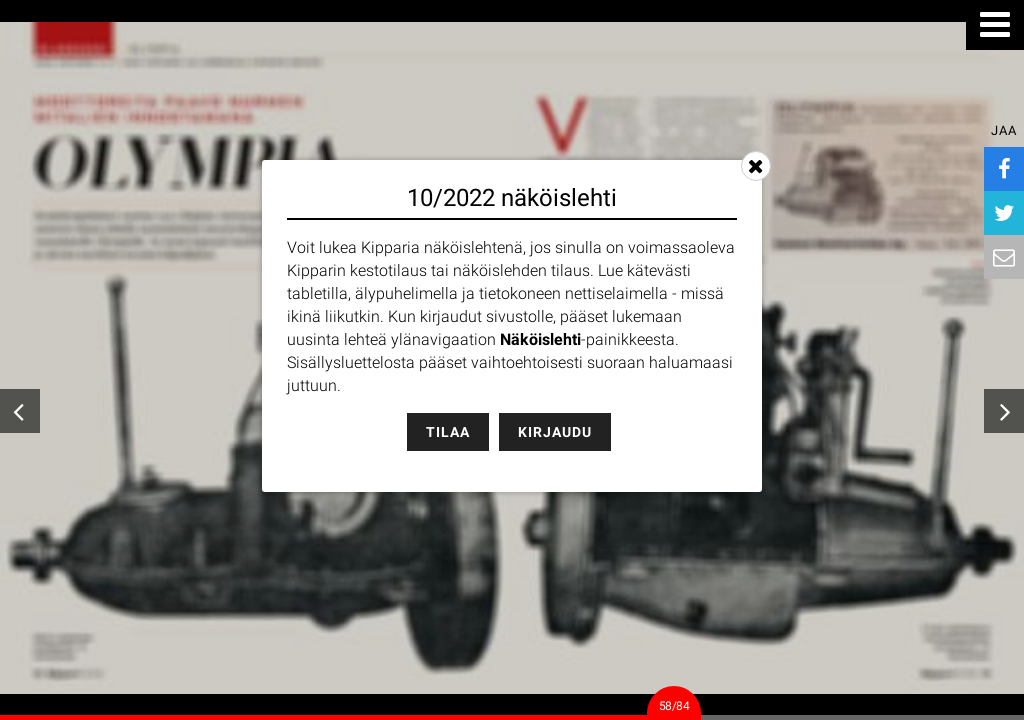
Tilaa (448, 432)
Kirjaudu (555, 432)
